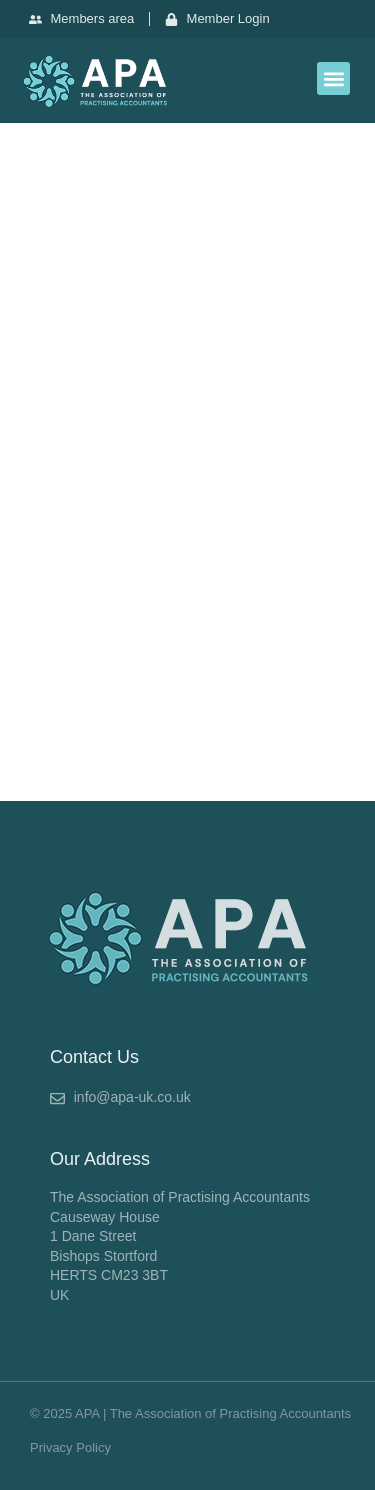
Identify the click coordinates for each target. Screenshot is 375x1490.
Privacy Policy (70, 1447)
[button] (333, 78)
